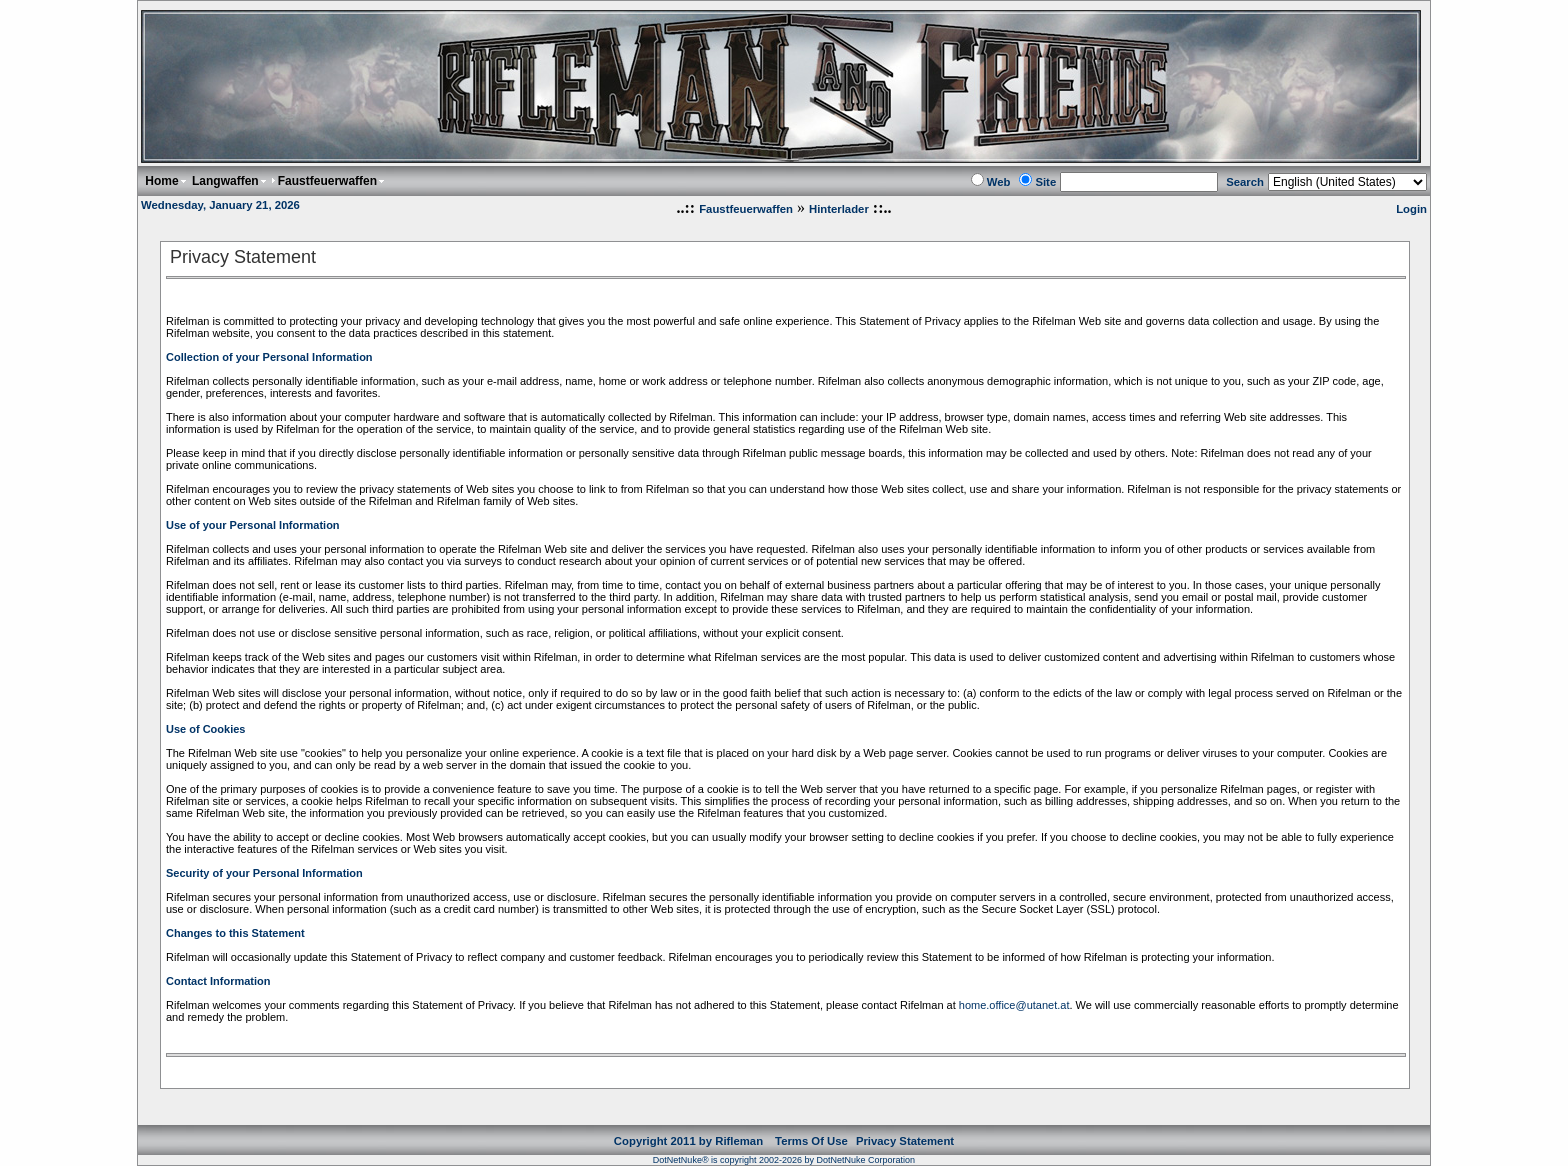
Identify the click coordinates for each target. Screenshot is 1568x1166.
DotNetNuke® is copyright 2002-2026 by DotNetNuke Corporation (784, 1160)
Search (1245, 182)
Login (1411, 209)
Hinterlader (839, 209)
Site (1045, 182)
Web (999, 182)
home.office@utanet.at (1014, 1005)
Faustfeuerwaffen (746, 209)
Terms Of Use (811, 1141)
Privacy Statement (905, 1141)
